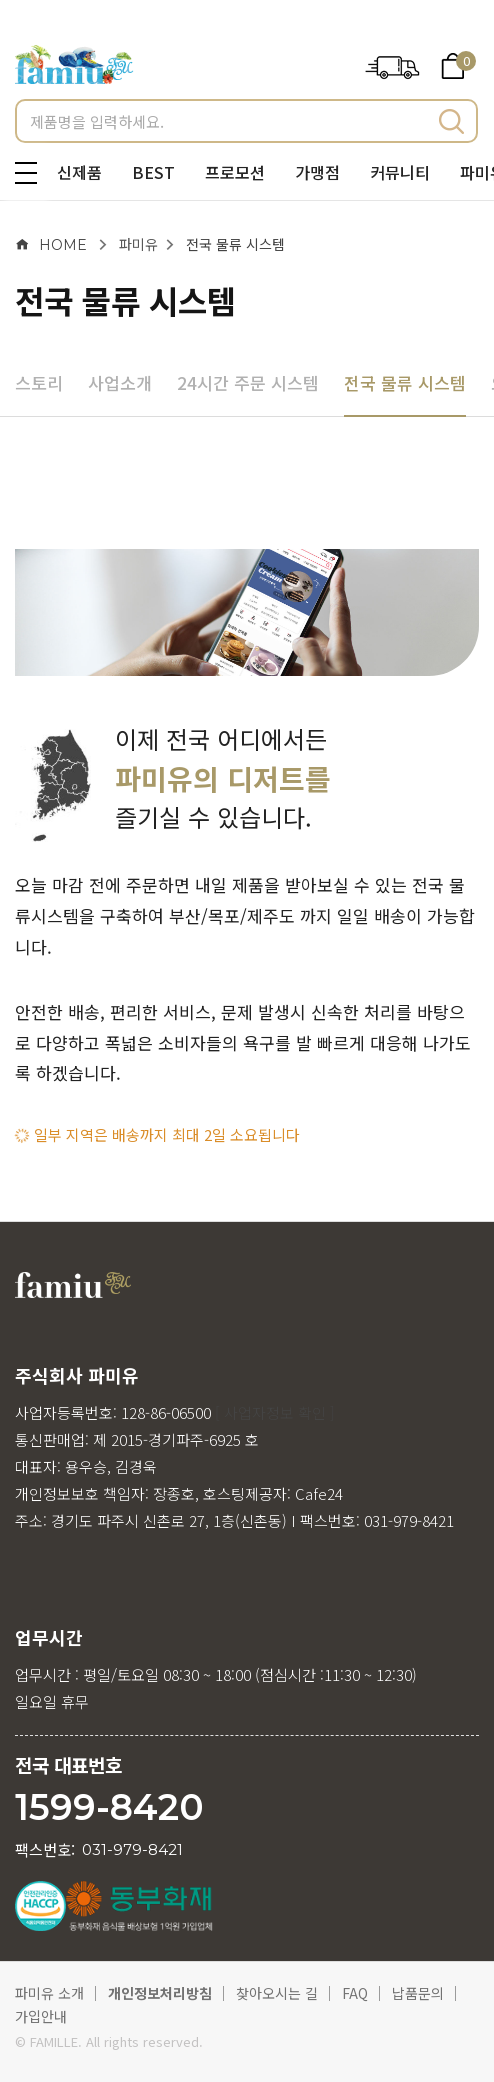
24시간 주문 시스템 (248, 382)
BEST (153, 172)
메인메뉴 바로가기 (0, 0)
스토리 (39, 382)
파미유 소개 (49, 1993)
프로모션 (235, 172)
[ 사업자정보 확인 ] (275, 1412)
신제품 (79, 172)
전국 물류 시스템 (235, 244)
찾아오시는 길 (277, 1993)
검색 (451, 121)
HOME (51, 245)
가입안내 (41, 2016)
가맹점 (317, 172)
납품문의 (418, 1993)
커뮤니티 (400, 172)
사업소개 (120, 382)
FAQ (355, 1993)
